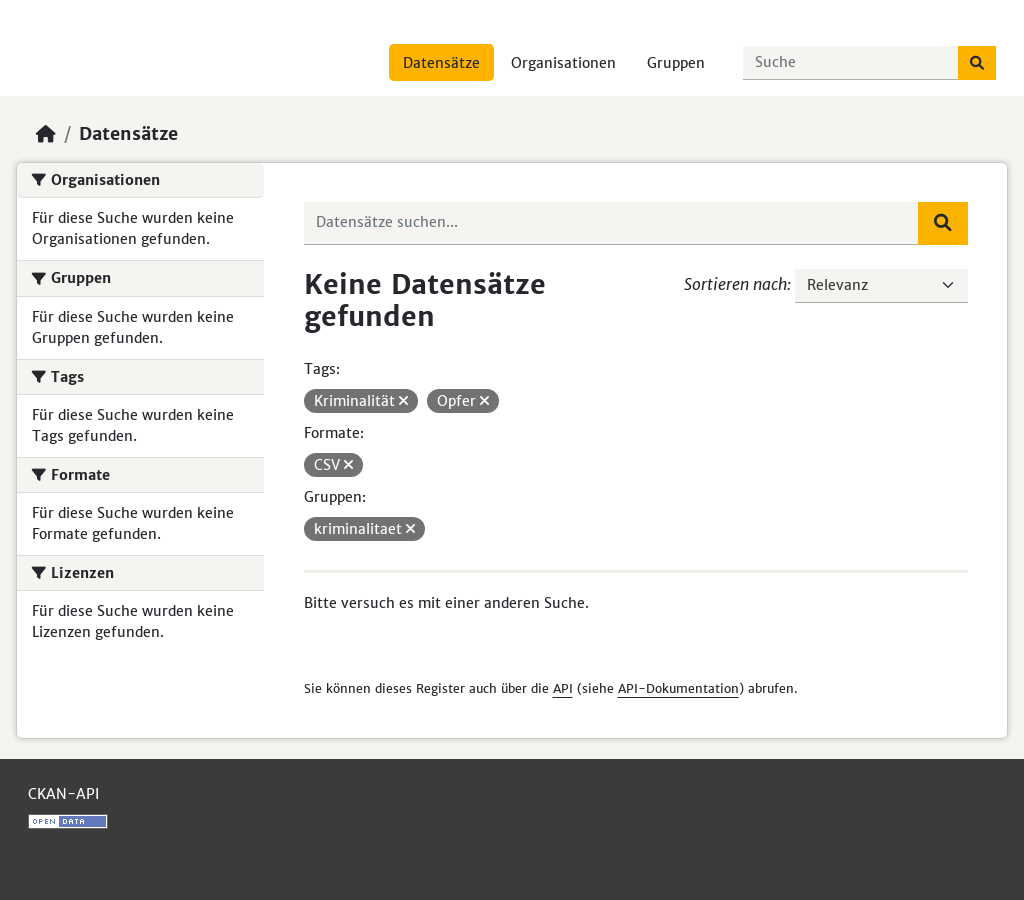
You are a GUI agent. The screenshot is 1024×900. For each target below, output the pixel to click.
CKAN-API (63, 794)
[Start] (46, 134)
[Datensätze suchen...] (851, 63)
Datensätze (441, 63)
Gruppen (676, 63)
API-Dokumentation (678, 688)
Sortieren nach (735, 284)
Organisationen (563, 63)
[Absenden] (977, 63)
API (563, 688)
